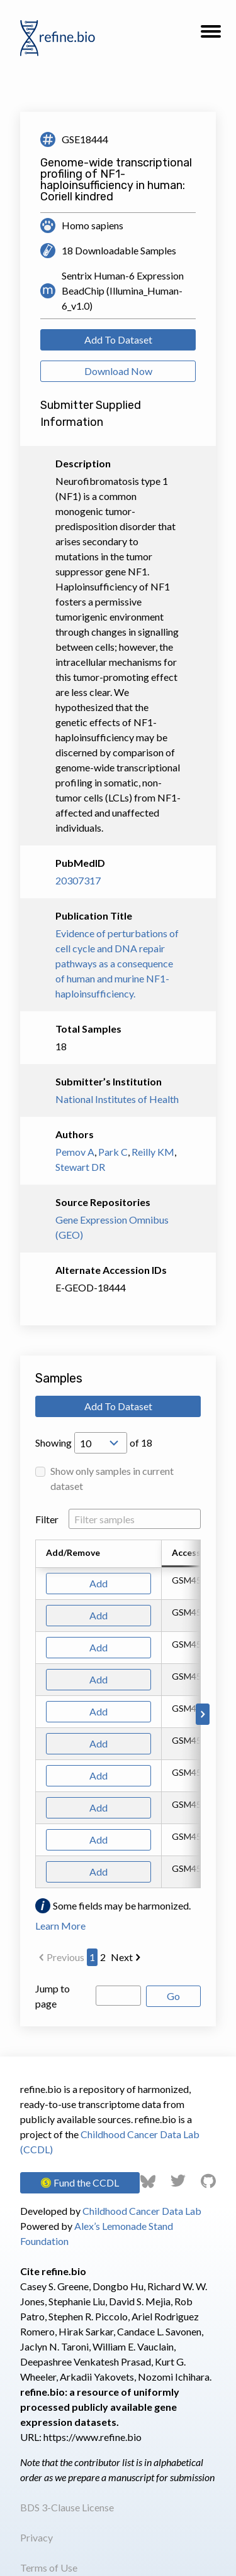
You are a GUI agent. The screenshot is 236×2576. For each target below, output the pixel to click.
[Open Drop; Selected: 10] (100, 1443)
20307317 (78, 880)
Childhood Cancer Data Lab (141, 2211)
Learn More (60, 1926)
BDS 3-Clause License (67, 2507)
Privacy (36, 2537)
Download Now (118, 371)
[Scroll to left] (33, 1714)
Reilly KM (153, 1152)
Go (173, 1996)
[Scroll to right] (203, 1714)
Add (98, 1583)
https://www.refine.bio (92, 2437)
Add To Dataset (118, 339)
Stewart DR (80, 1167)
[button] (211, 35)
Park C (113, 1152)
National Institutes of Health (117, 1099)
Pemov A (74, 1152)
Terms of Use (48, 2567)
